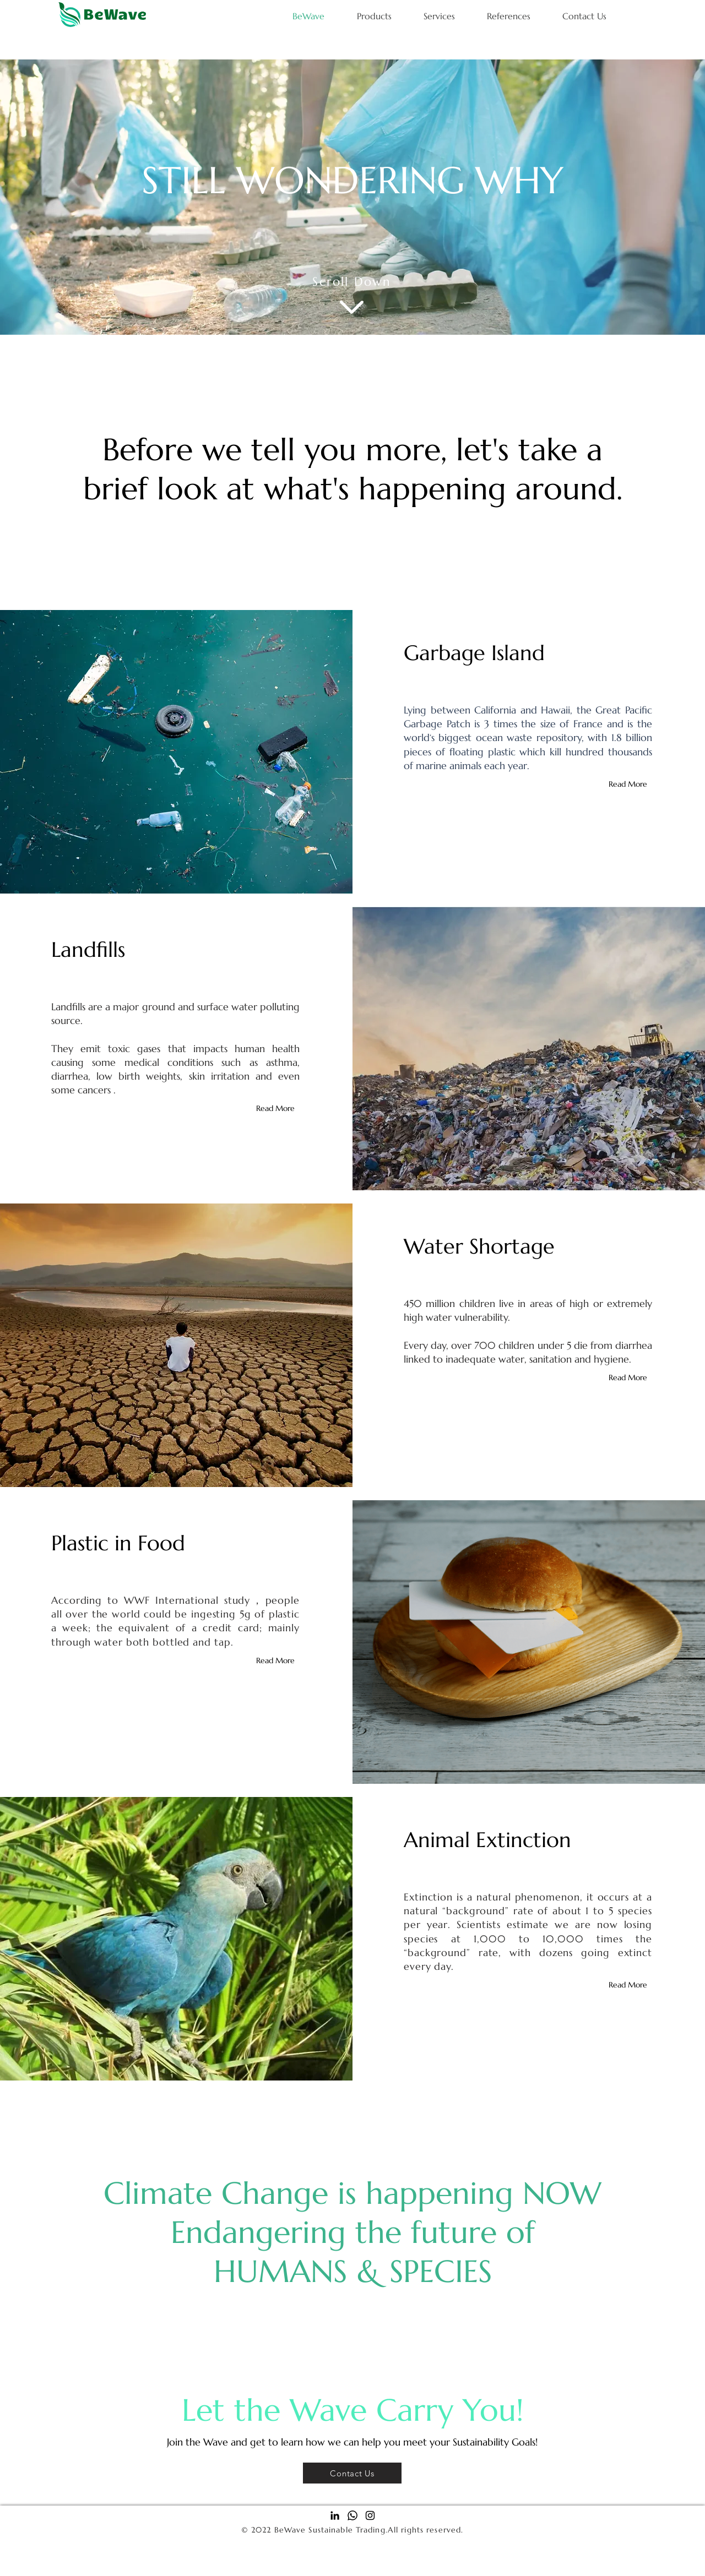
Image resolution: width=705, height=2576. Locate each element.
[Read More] (630, 784)
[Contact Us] (352, 2473)
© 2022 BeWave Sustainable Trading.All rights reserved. (352, 2530)
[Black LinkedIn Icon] (335, 2515)
